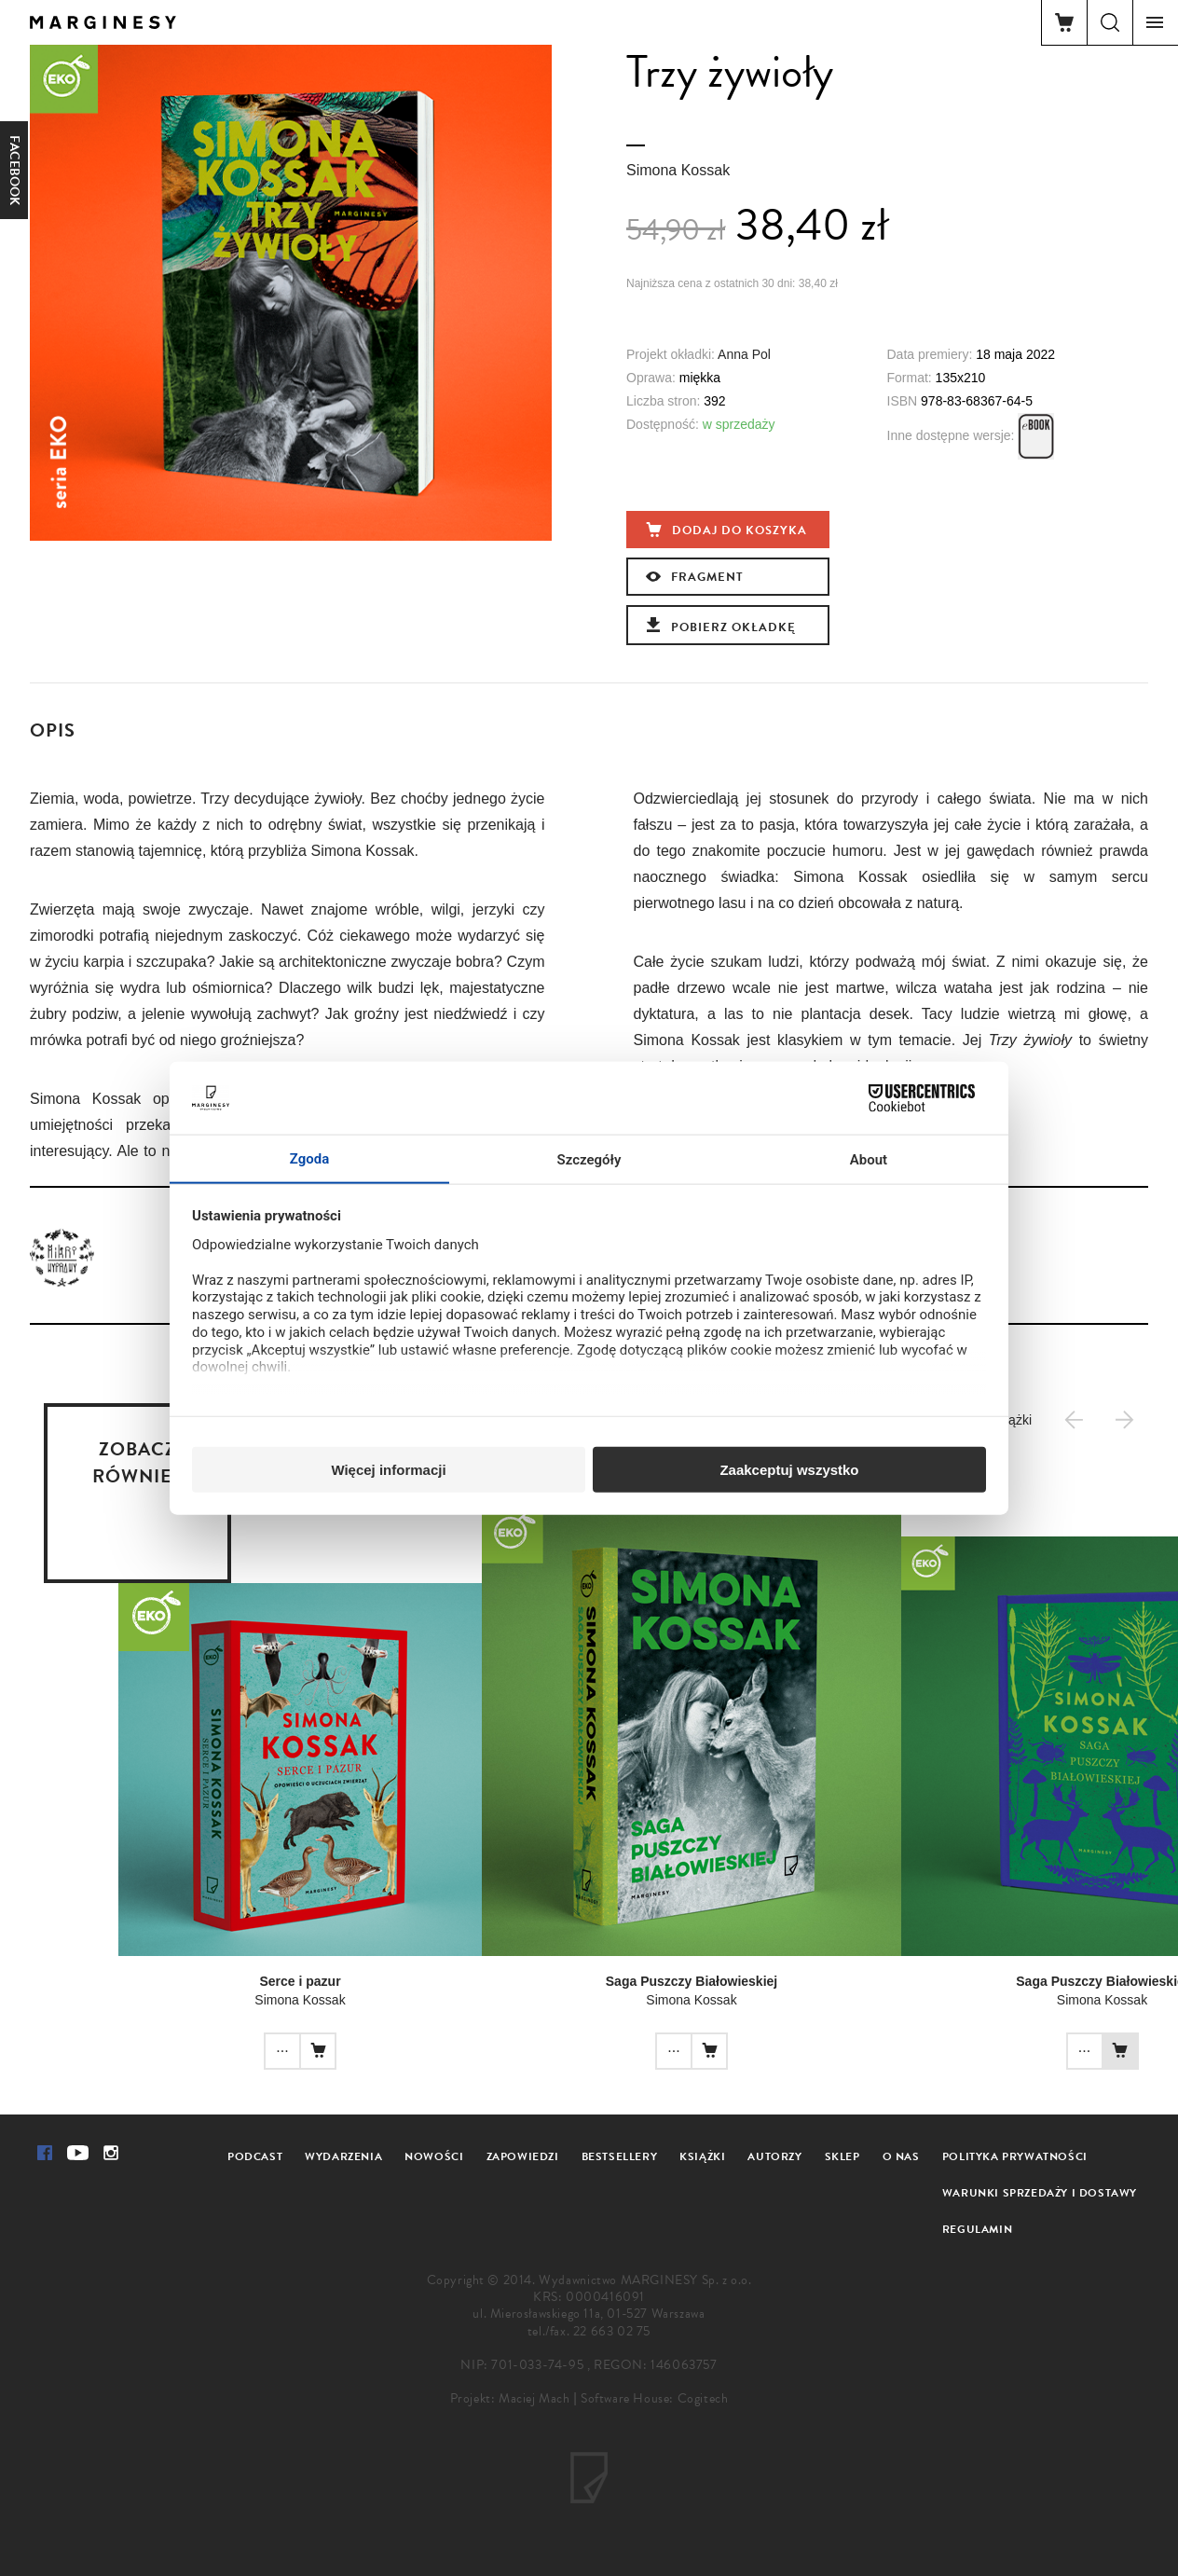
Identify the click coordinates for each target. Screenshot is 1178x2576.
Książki (702, 2156)
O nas (901, 2156)
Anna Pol (744, 354)
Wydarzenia (343, 2156)
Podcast (254, 2156)
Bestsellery (620, 2156)
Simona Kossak (678, 170)
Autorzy (774, 2156)
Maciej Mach (534, 2398)
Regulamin (977, 2229)
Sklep (842, 2156)
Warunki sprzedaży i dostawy (1039, 2192)
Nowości (433, 2156)
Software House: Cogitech (654, 2398)
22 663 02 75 (612, 2331)
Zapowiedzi (522, 2156)
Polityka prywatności (1015, 2156)
